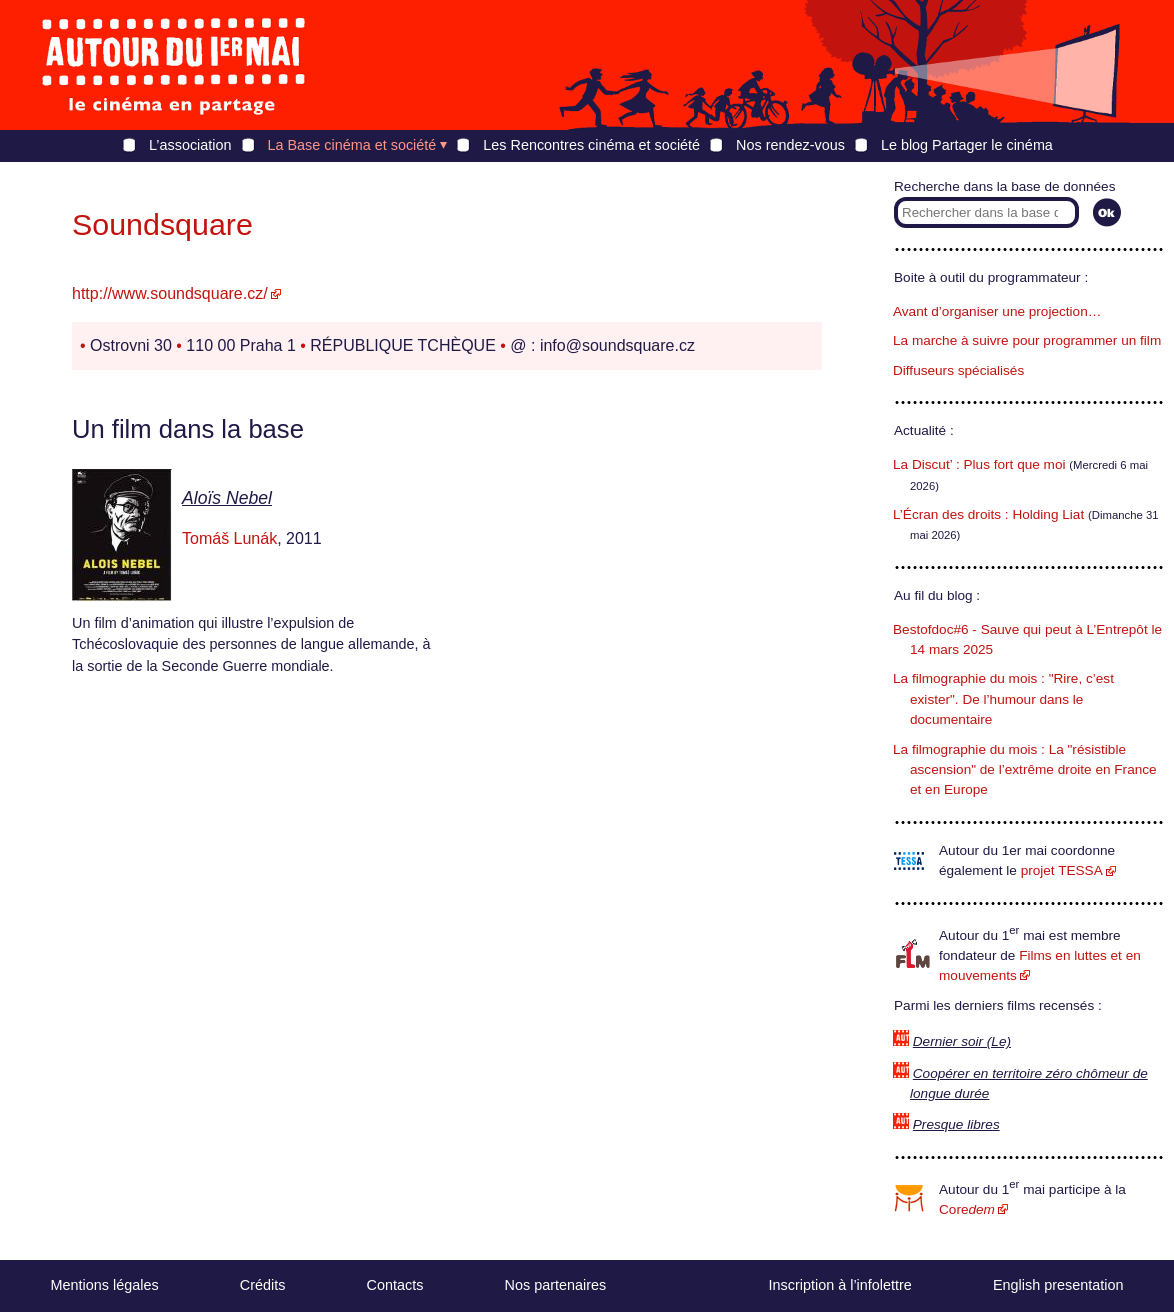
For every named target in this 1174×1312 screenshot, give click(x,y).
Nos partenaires (556, 1285)
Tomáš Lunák (229, 538)
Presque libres (956, 1124)
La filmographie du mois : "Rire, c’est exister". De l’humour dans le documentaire (1003, 699)
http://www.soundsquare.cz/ (170, 293)
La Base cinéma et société (352, 145)
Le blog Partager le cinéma (967, 145)
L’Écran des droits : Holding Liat (988, 514)
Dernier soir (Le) (962, 1041)
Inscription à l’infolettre (840, 1285)
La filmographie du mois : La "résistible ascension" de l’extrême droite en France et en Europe (1025, 770)
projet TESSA (1062, 870)
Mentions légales (105, 1285)
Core (967, 1209)
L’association (190, 145)
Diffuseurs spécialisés (958, 370)
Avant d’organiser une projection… (997, 311)
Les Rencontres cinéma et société (591, 145)
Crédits (263, 1285)
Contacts (395, 1285)
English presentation (1058, 1285)
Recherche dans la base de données (1004, 186)
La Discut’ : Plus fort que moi (979, 464)
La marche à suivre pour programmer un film (1027, 340)
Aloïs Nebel (227, 498)
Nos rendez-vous (790, 145)
